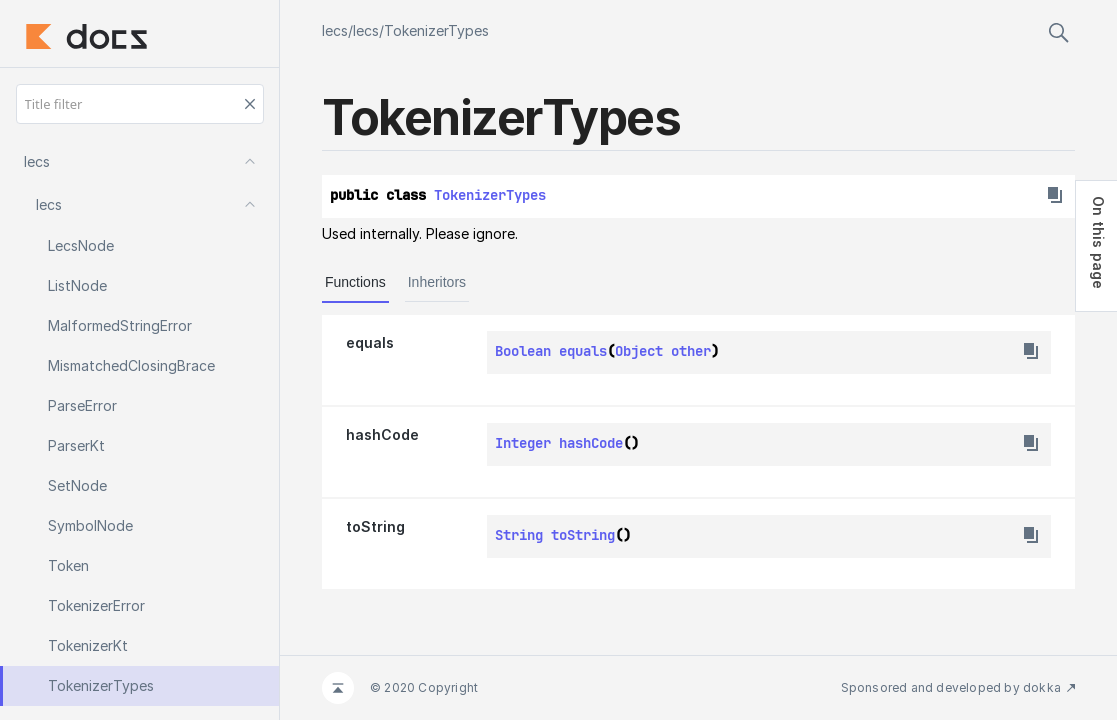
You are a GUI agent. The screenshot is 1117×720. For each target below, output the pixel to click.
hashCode (382, 434)
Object (639, 351)
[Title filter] (140, 104)
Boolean (523, 351)
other (691, 351)
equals (370, 342)
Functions (355, 282)
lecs (335, 30)
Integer (523, 443)
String (519, 535)
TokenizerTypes (436, 30)
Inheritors (437, 282)
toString (375, 526)
